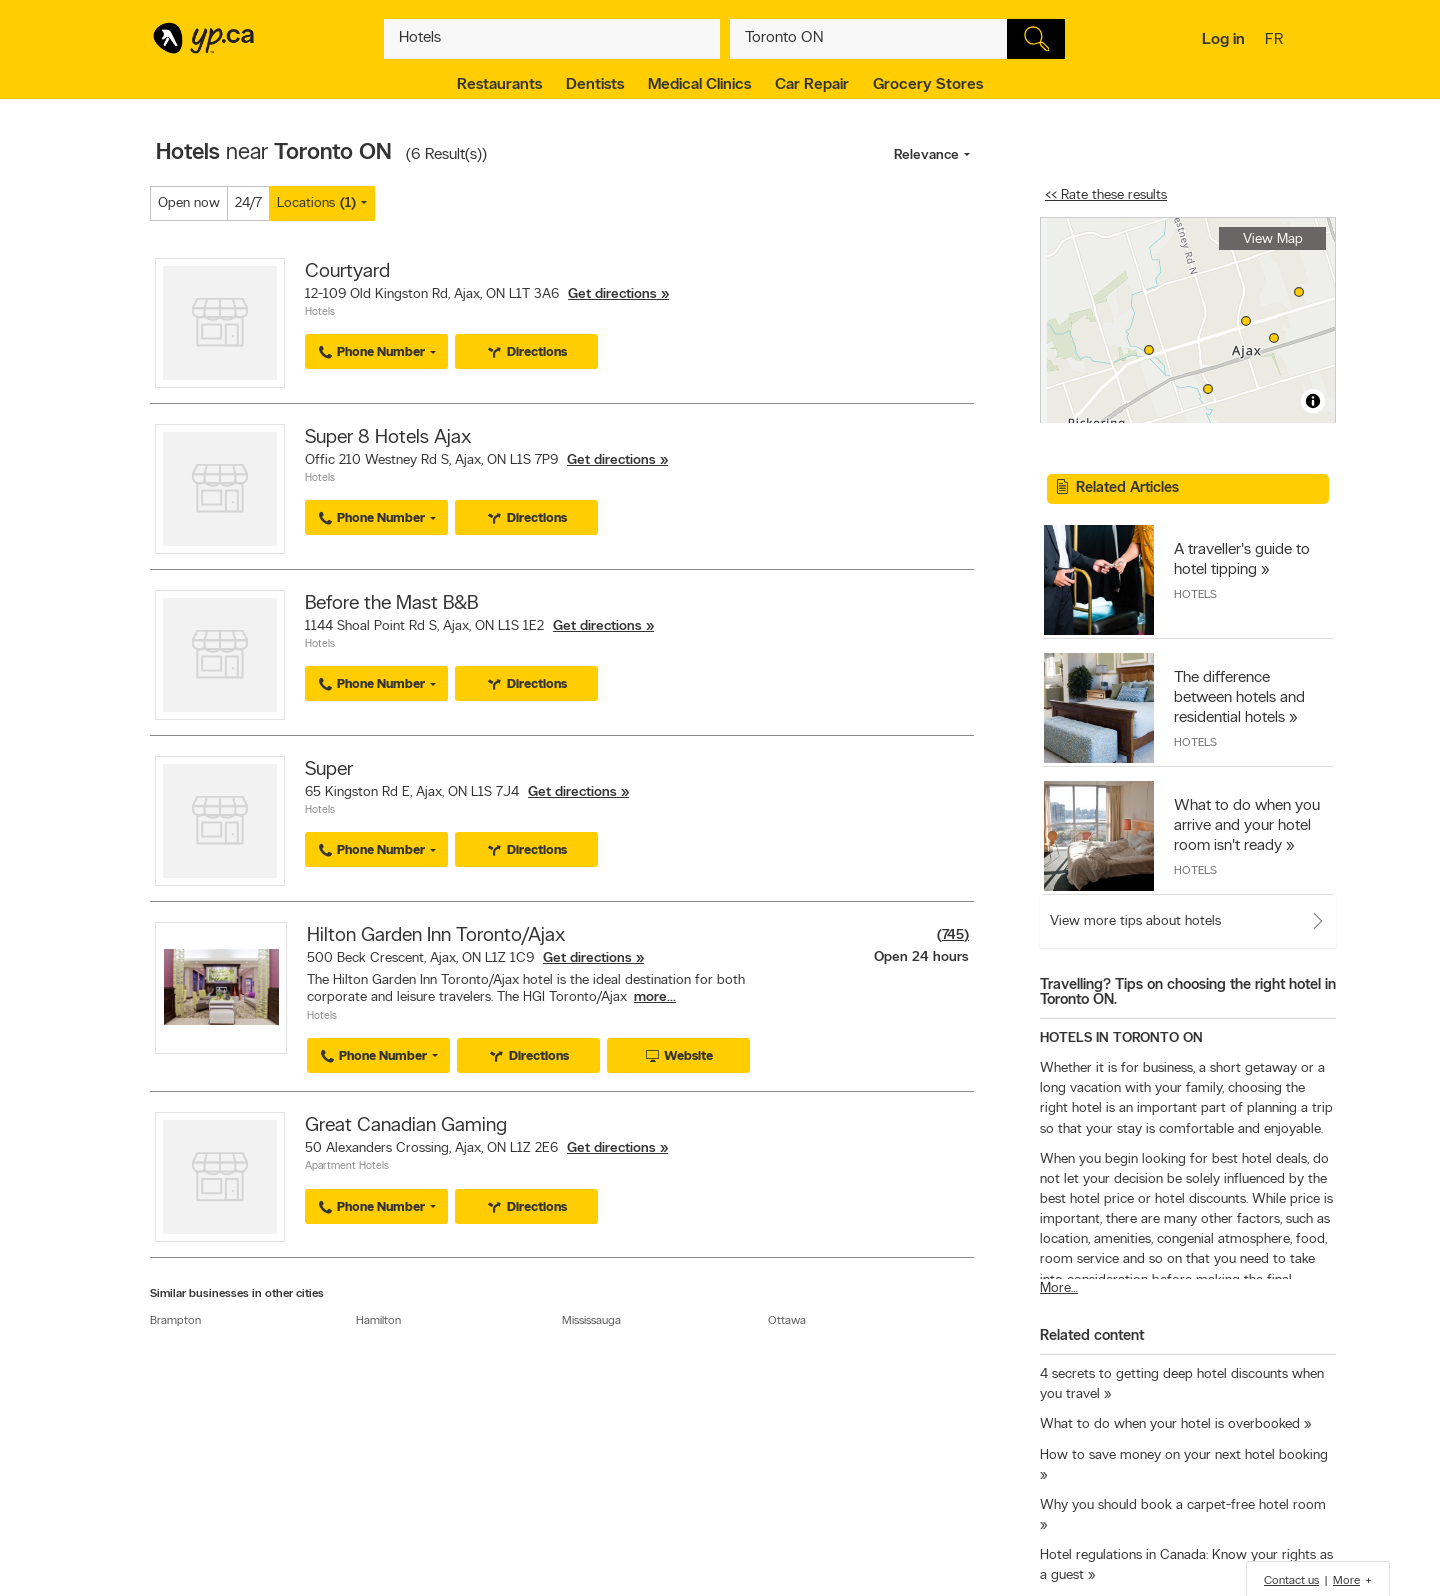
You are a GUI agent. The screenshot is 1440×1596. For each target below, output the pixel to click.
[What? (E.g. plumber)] (552, 39)
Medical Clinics (699, 85)
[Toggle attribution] (1313, 401)
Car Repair (812, 85)
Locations (316, 203)
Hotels (320, 312)
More (1346, 1581)
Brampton (175, 1321)
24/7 (248, 203)
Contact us (1291, 1581)
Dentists (595, 85)
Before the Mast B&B (391, 604)
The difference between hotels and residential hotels (1239, 698)
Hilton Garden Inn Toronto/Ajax (436, 936)
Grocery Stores (928, 85)
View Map (1273, 239)
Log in (1223, 40)
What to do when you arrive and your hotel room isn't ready (1247, 826)
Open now (189, 203)
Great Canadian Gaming (406, 1126)
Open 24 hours (921, 957)
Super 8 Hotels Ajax (388, 438)
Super (329, 770)
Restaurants (499, 85)
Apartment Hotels (347, 1166)
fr (1276, 41)
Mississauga (591, 1321)
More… (1059, 1288)
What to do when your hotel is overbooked (1170, 1424)
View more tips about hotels (1135, 921)
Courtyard (347, 272)
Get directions (612, 294)
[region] (1188, 320)
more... (655, 997)
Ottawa (787, 1321)
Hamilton (378, 1321)
